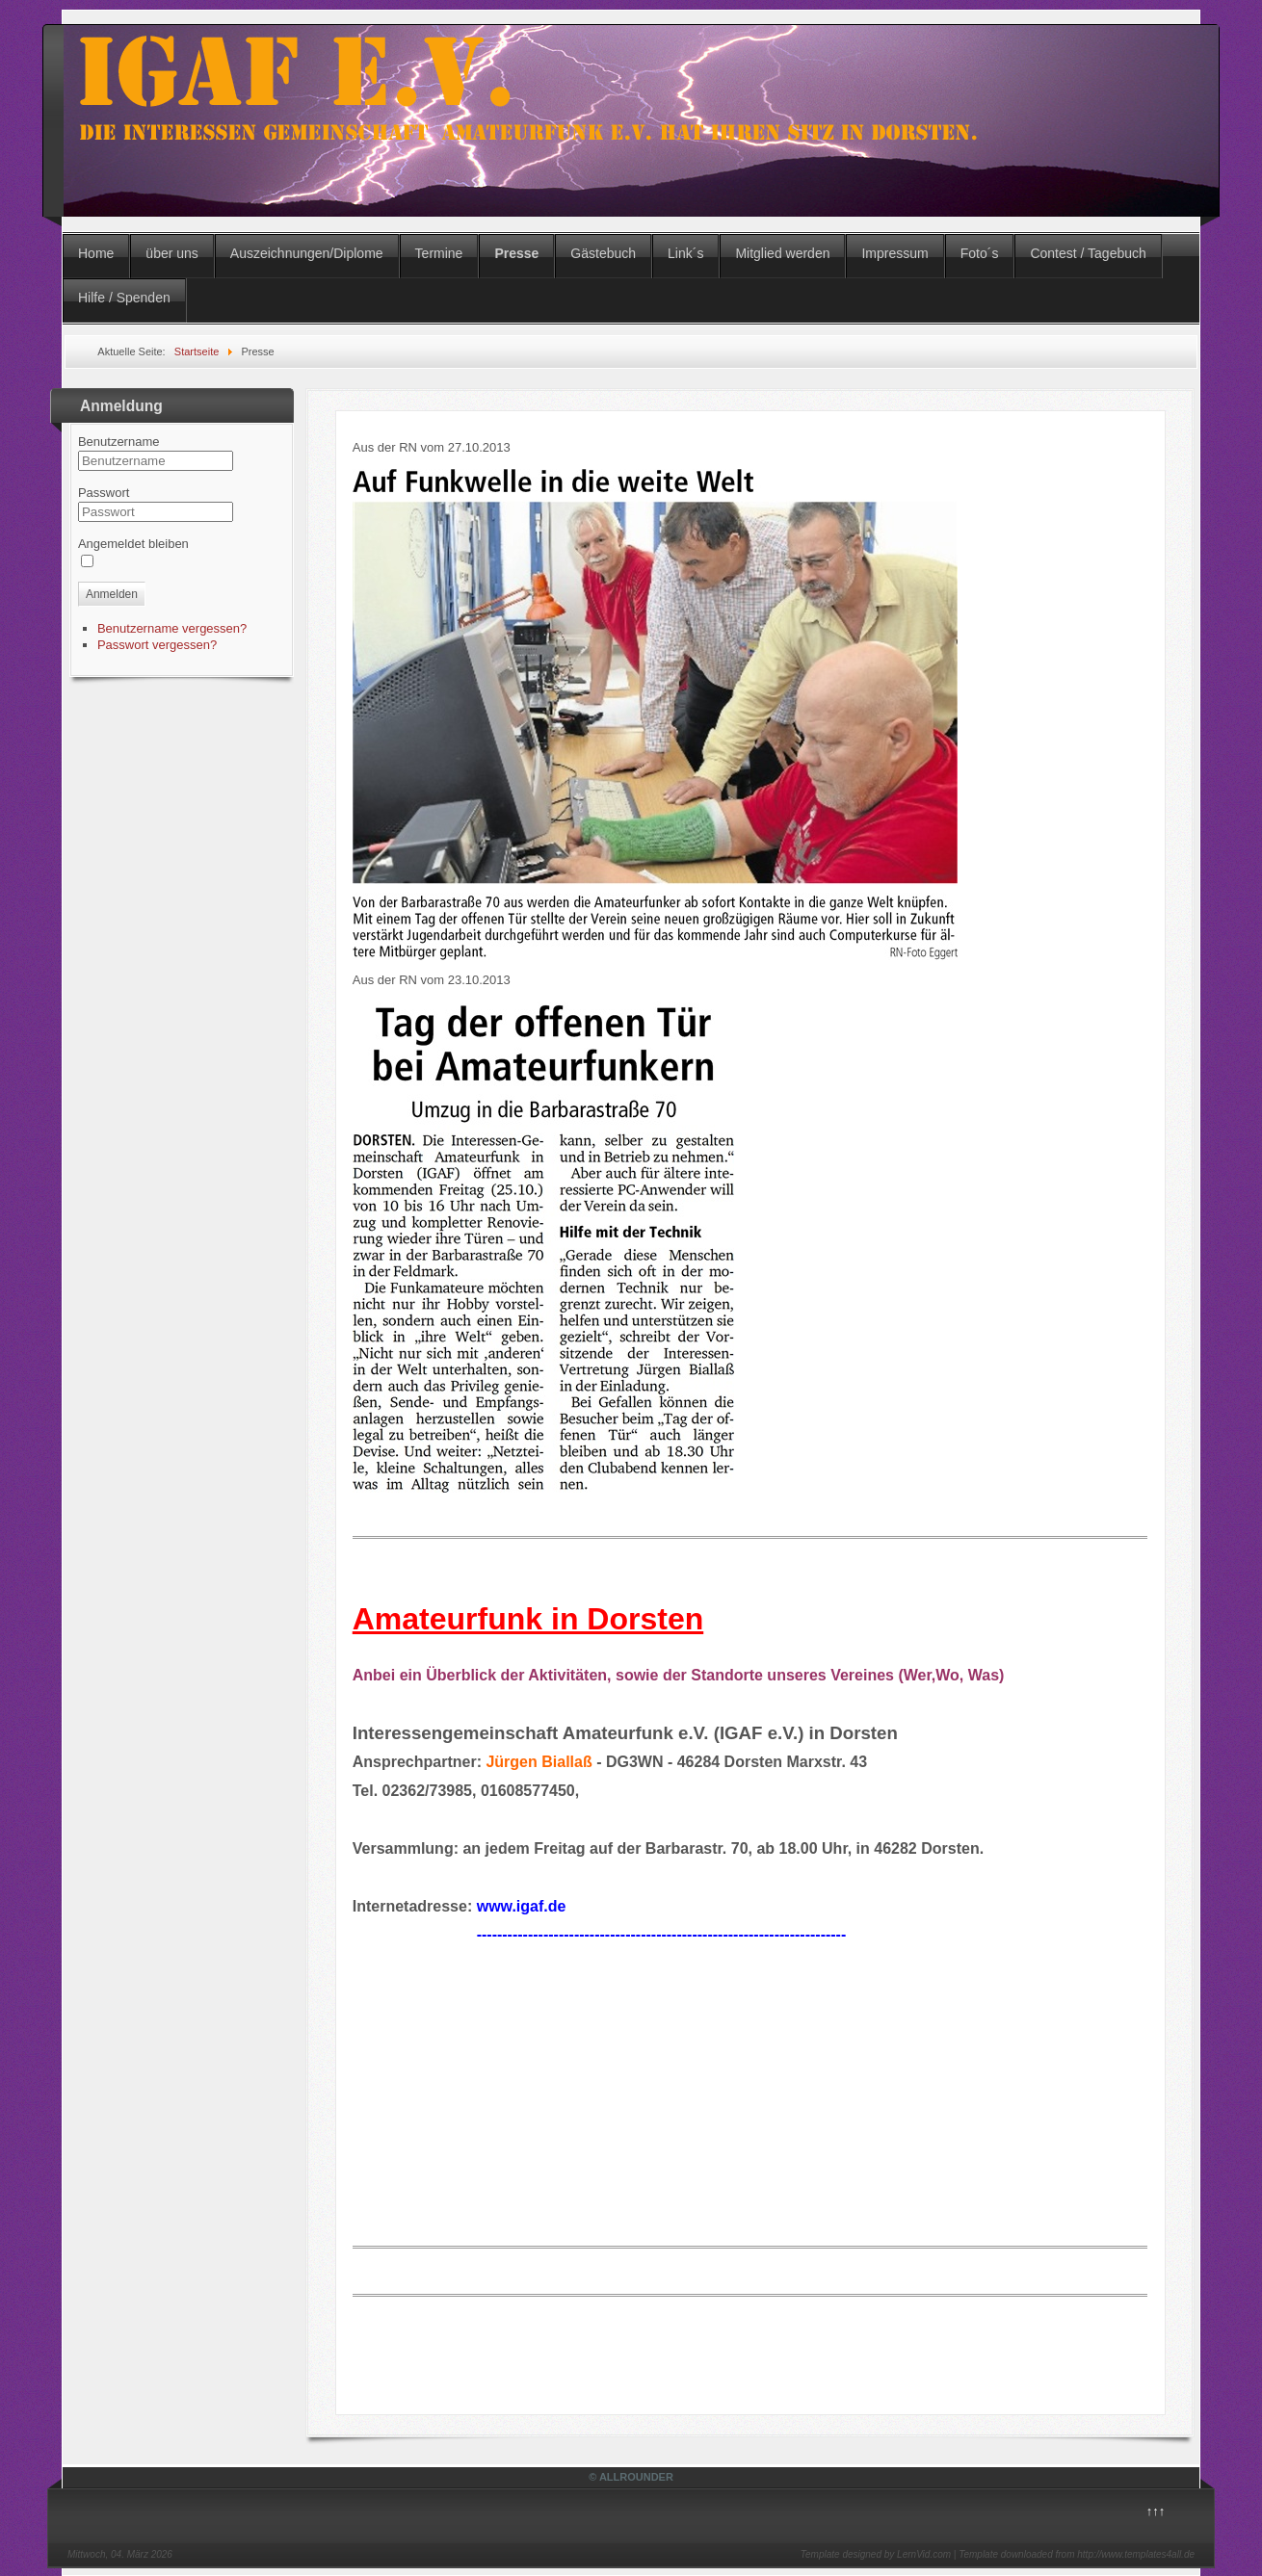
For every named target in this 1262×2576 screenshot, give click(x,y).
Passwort (103, 492)
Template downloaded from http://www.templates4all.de (1077, 2554)
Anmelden (112, 594)
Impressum (894, 253)
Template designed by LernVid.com (876, 2554)
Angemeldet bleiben (133, 543)
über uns (171, 253)
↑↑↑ (1156, 2511)
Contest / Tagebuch (1087, 253)
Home (96, 253)
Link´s (685, 253)
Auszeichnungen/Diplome (306, 253)
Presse (516, 253)
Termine (439, 253)
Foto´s (979, 253)
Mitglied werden (782, 253)
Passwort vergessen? (157, 644)
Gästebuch (603, 253)
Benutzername (119, 441)
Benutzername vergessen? (172, 628)
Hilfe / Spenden (124, 297)
